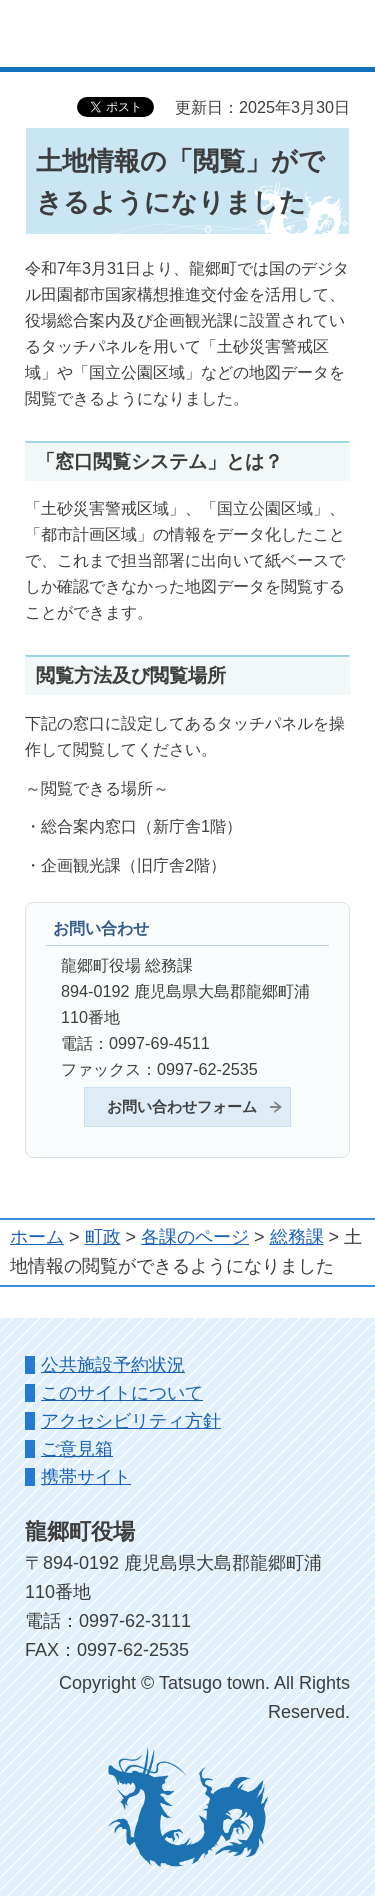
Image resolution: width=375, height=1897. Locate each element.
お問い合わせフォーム (182, 1107)
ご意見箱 (77, 1449)
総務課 (297, 1237)
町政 (103, 1237)
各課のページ (195, 1237)
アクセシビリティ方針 (131, 1421)
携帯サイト (86, 1477)
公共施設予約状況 (113, 1365)
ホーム (37, 1237)
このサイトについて (122, 1393)
